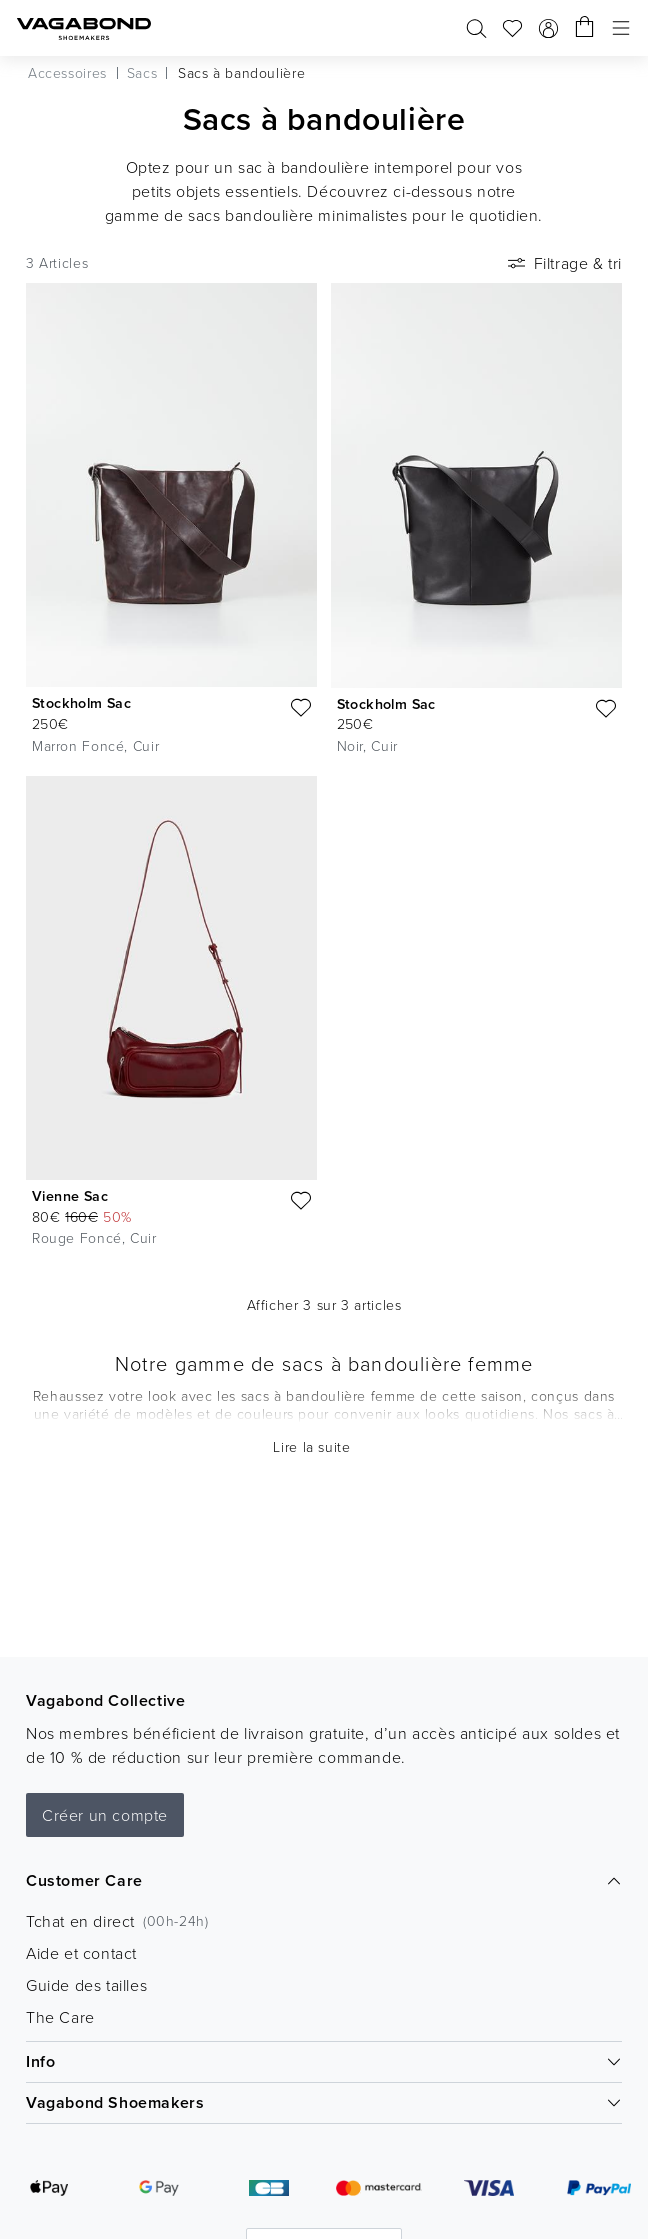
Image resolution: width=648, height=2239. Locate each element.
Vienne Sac (70, 1196)
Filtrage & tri (563, 263)
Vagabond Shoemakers (324, 2102)
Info (324, 2061)
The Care (60, 2017)
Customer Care (324, 1880)
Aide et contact (81, 1953)
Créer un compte (105, 1815)
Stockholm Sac (81, 703)
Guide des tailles (86, 1985)
